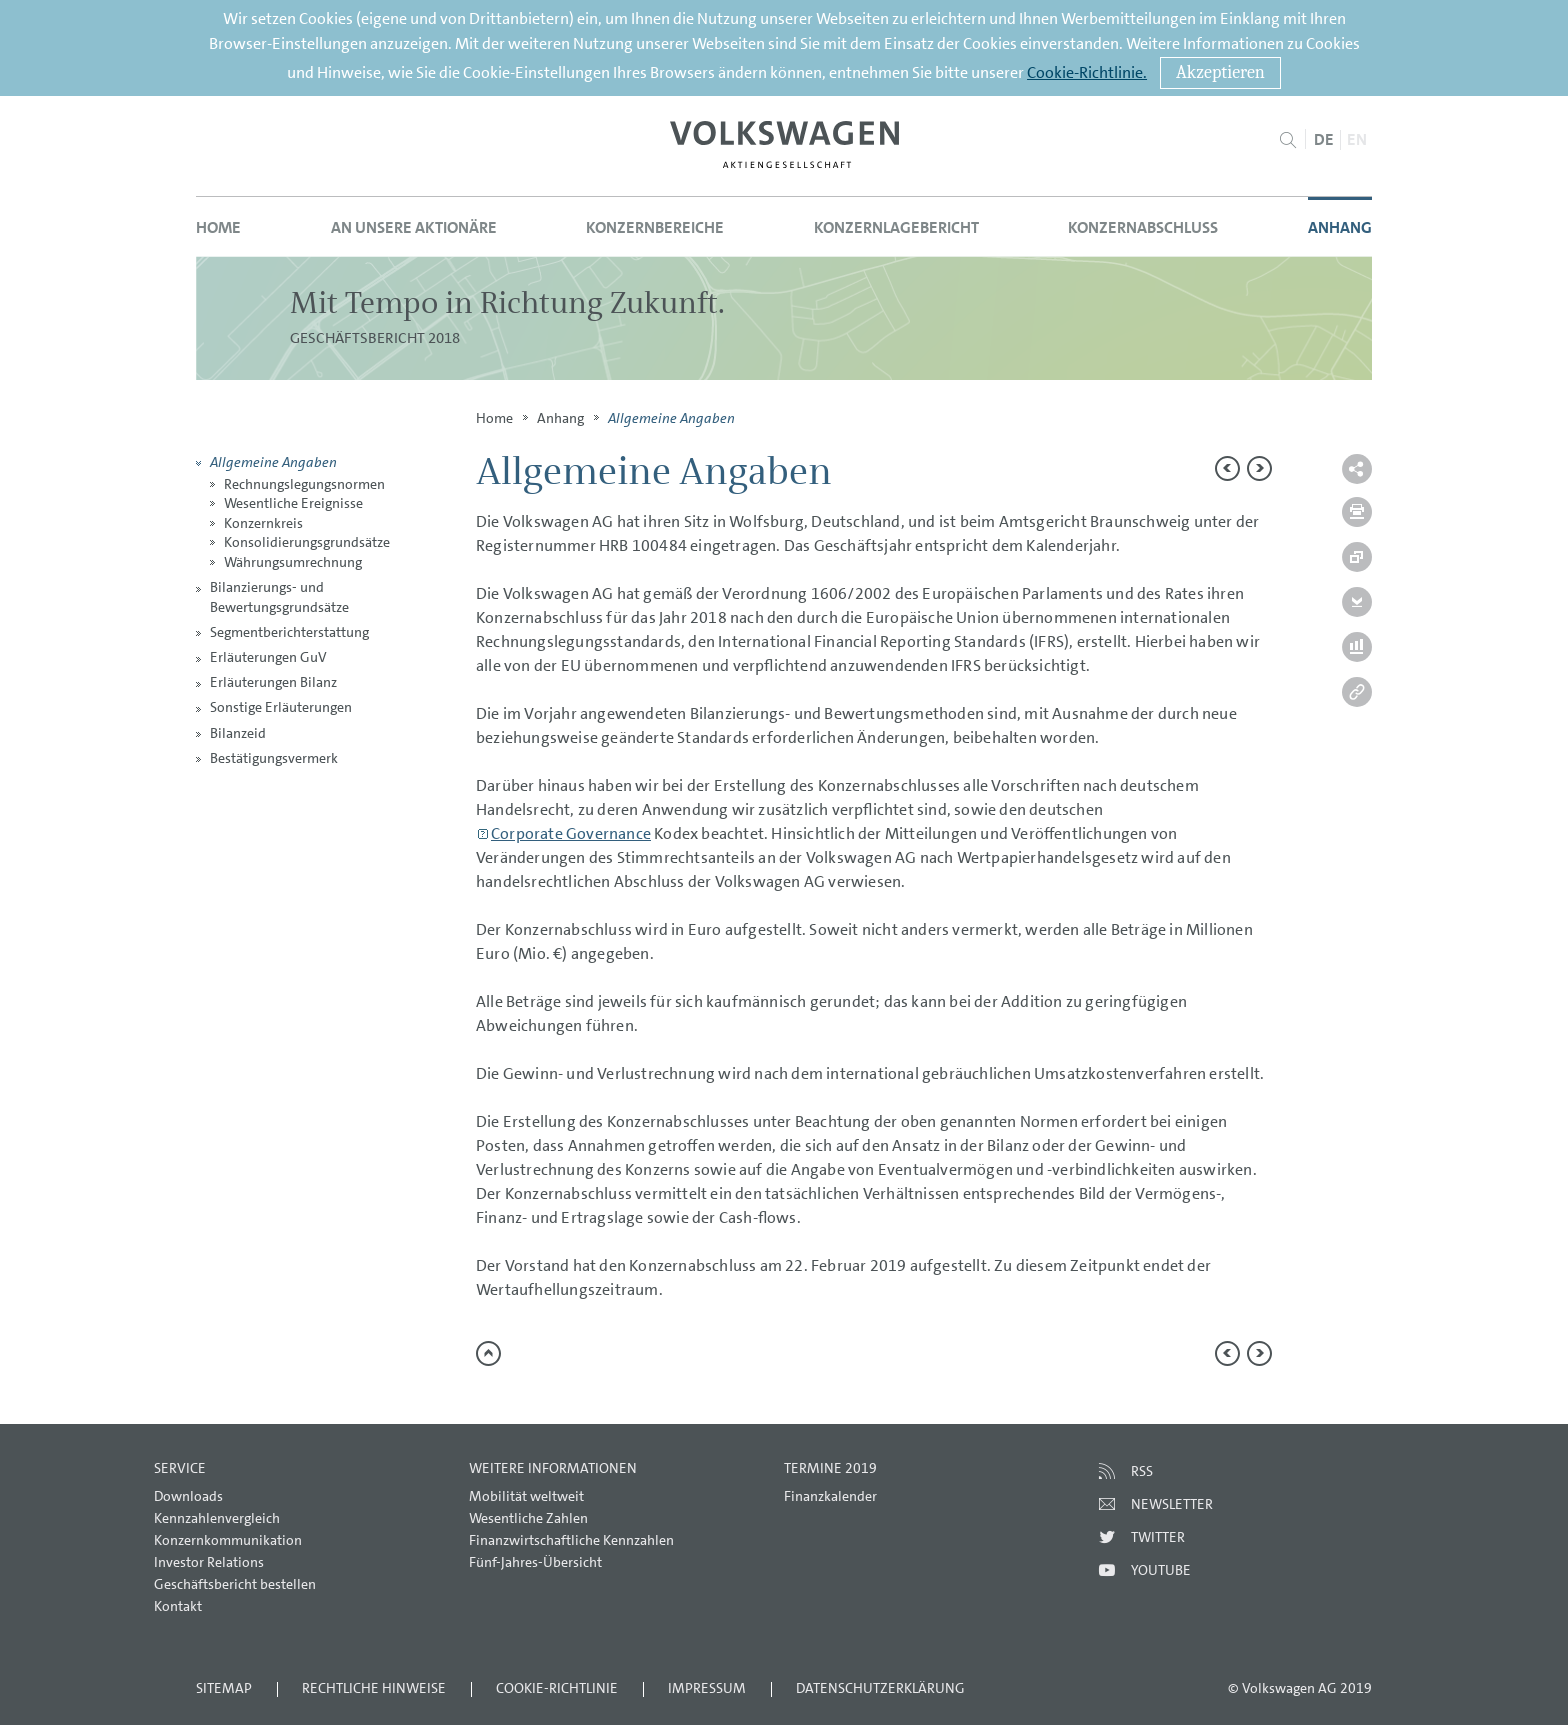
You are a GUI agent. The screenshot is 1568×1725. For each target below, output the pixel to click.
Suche (1287, 140)
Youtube (1161, 1570)
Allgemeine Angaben (273, 461)
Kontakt (178, 1606)
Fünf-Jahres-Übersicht (535, 1562)
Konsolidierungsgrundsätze (307, 542)
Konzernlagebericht (896, 227)
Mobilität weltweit (526, 1496)
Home (218, 227)
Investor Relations (209, 1562)
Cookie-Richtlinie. (1087, 72)
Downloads (188, 1496)
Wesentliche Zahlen (528, 1518)
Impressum (707, 1688)
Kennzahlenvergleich (217, 1518)
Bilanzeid (238, 733)
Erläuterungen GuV (268, 657)
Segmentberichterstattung (289, 632)
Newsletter (1172, 1504)
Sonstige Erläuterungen (281, 707)
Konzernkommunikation (228, 1540)
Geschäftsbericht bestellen (235, 1584)
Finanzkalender (830, 1496)
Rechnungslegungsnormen (304, 484)
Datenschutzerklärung (880, 1688)
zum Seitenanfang (488, 1353)
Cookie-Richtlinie (557, 1688)
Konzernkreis (263, 523)
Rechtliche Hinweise (374, 1688)
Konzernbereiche (655, 227)
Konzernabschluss (1143, 227)
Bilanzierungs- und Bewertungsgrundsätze (279, 597)
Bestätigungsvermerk (274, 758)
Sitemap (224, 1688)
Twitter (1158, 1537)
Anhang (1340, 227)
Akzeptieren (1220, 72)
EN (1357, 139)
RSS (1142, 1471)
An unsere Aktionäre (414, 227)
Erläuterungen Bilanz (273, 682)
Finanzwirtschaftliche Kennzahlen (571, 1540)
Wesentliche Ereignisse (293, 503)
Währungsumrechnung (293, 562)
